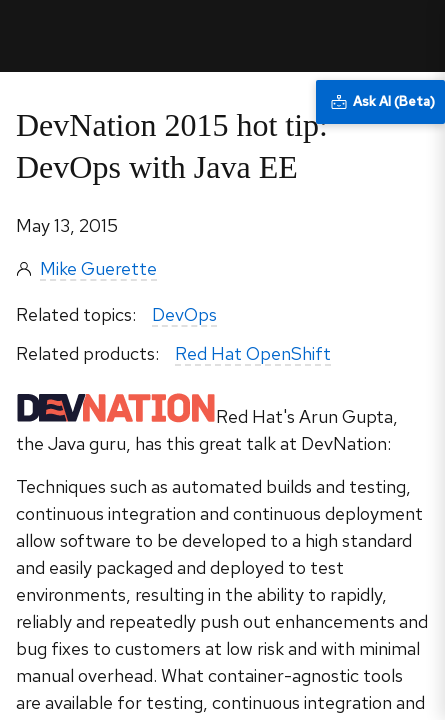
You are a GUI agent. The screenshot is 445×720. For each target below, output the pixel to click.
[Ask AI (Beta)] (380, 102)
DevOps (184, 314)
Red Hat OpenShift (253, 353)
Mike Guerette (98, 268)
